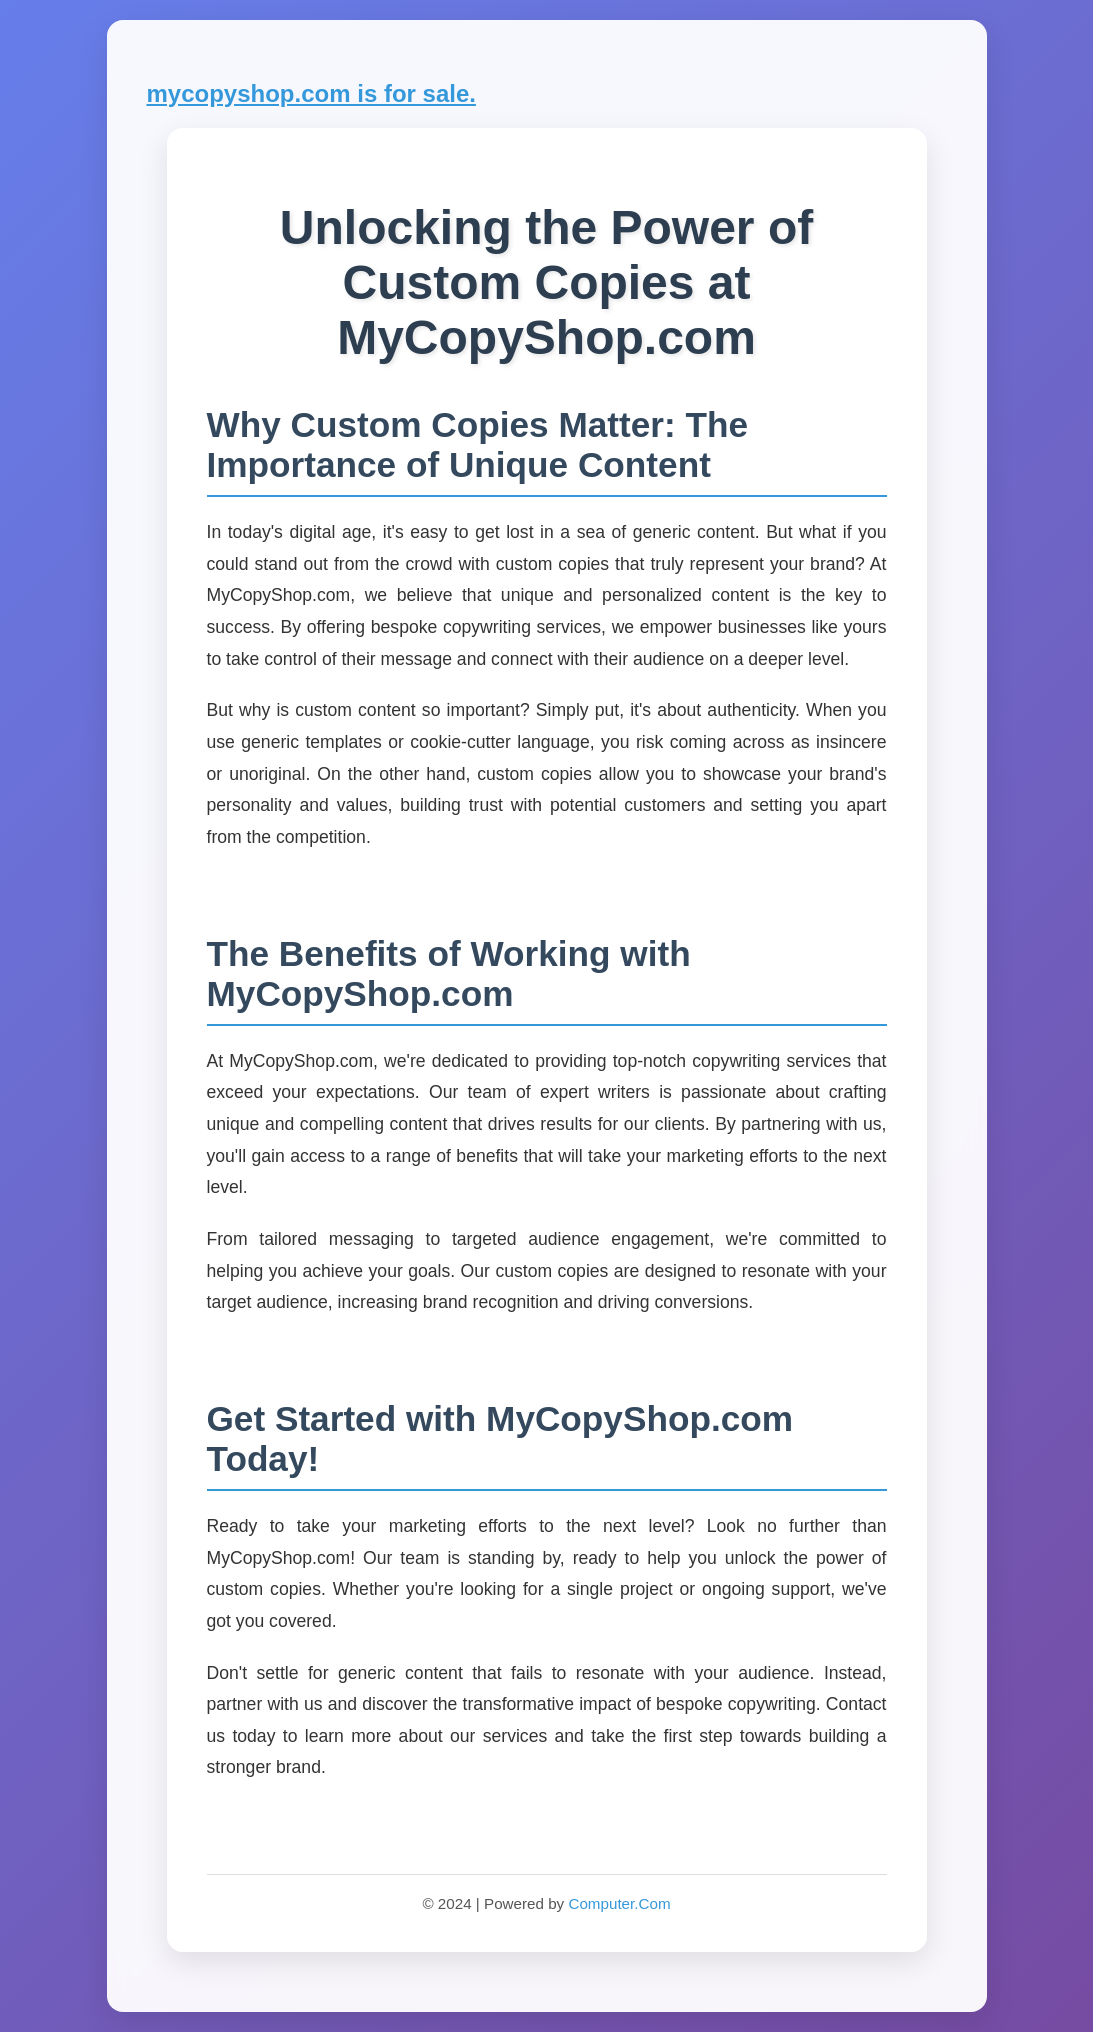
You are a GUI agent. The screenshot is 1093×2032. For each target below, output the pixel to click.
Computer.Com (619, 1903)
